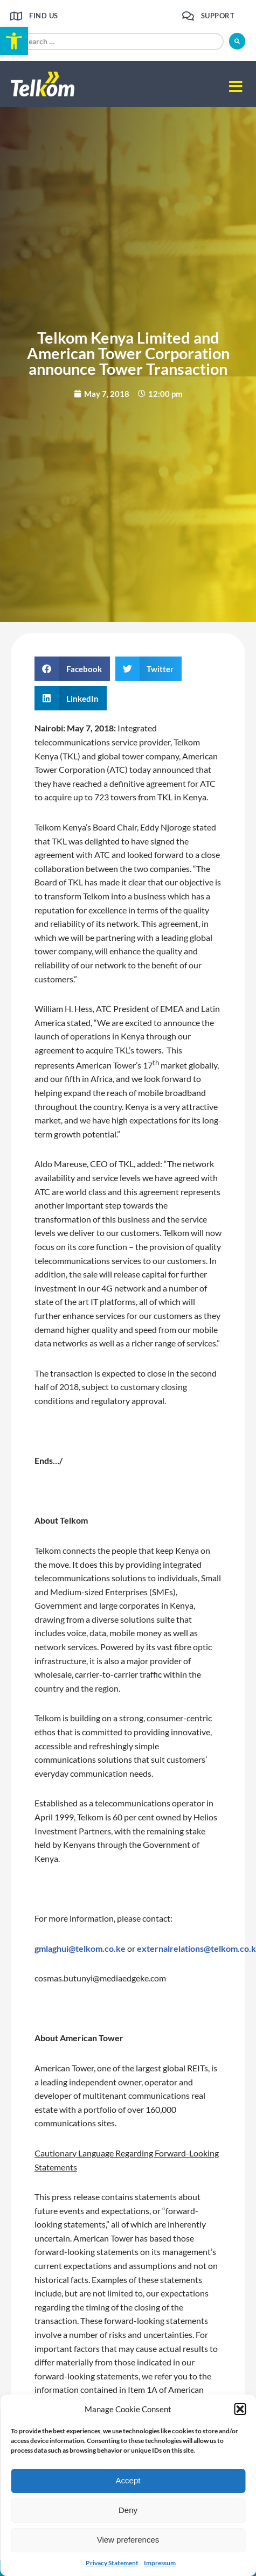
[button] (239, 2409)
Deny (128, 2510)
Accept (128, 2480)
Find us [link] (43, 15)
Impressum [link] (160, 2563)
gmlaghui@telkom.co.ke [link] (80, 1948)
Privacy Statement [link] (112, 2563)
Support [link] (218, 15)
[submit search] (237, 41)
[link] (14, 41)
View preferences (128, 2539)
